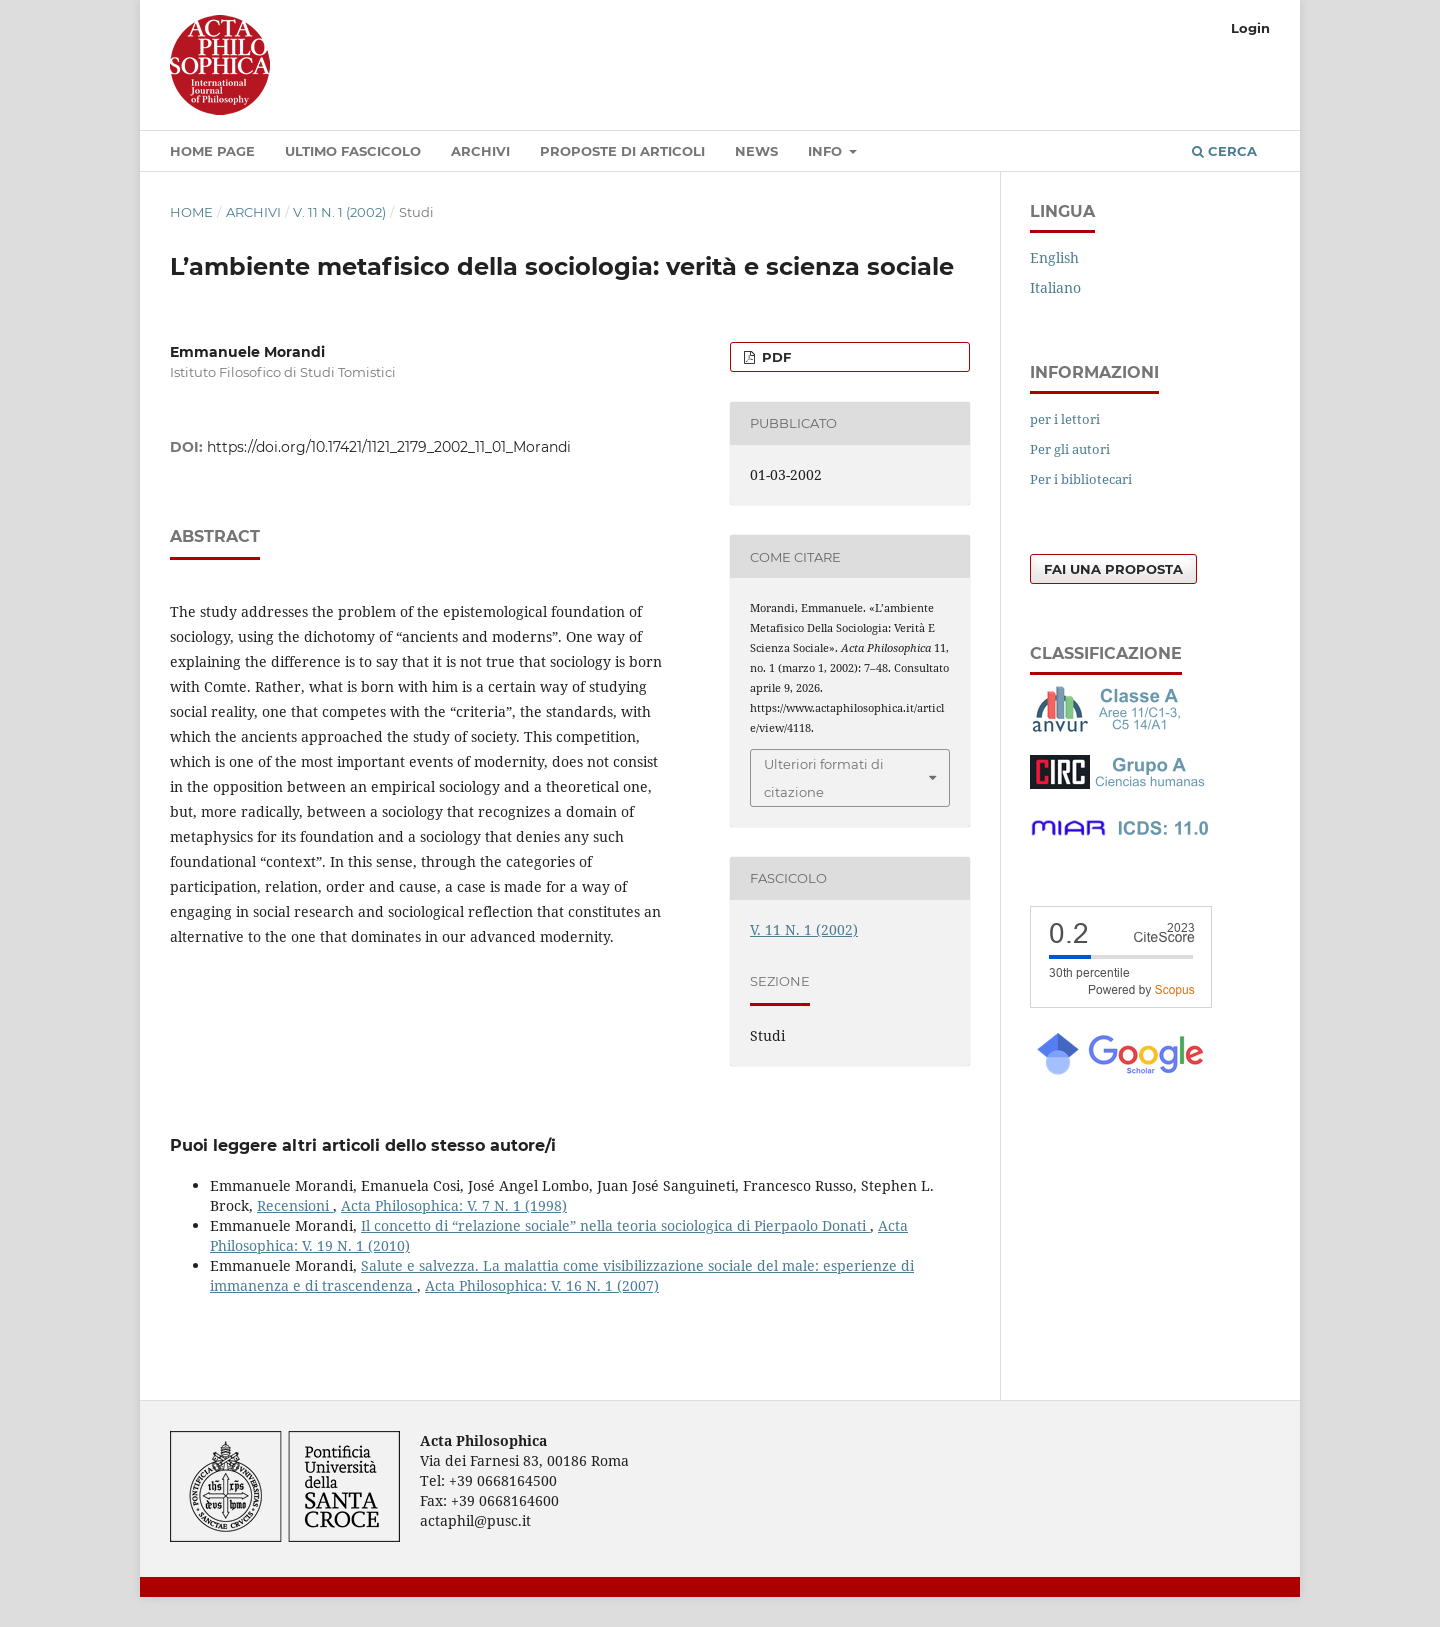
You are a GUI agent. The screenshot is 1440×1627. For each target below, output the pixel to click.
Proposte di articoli (622, 151)
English (1054, 257)
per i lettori (1065, 419)
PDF (774, 357)
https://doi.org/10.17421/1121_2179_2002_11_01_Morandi (389, 447)
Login (1250, 28)
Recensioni (295, 1205)
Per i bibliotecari (1081, 479)
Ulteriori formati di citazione (824, 778)
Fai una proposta (1113, 569)
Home (191, 212)
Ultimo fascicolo (353, 151)
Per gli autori (1070, 449)
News (756, 151)
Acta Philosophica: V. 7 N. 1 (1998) (454, 1205)
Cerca (1224, 151)
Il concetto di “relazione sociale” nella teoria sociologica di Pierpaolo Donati (615, 1225)
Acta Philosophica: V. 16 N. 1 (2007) (542, 1285)
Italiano (1055, 287)
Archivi (480, 151)
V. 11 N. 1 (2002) (339, 212)
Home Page (212, 151)
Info (827, 151)
